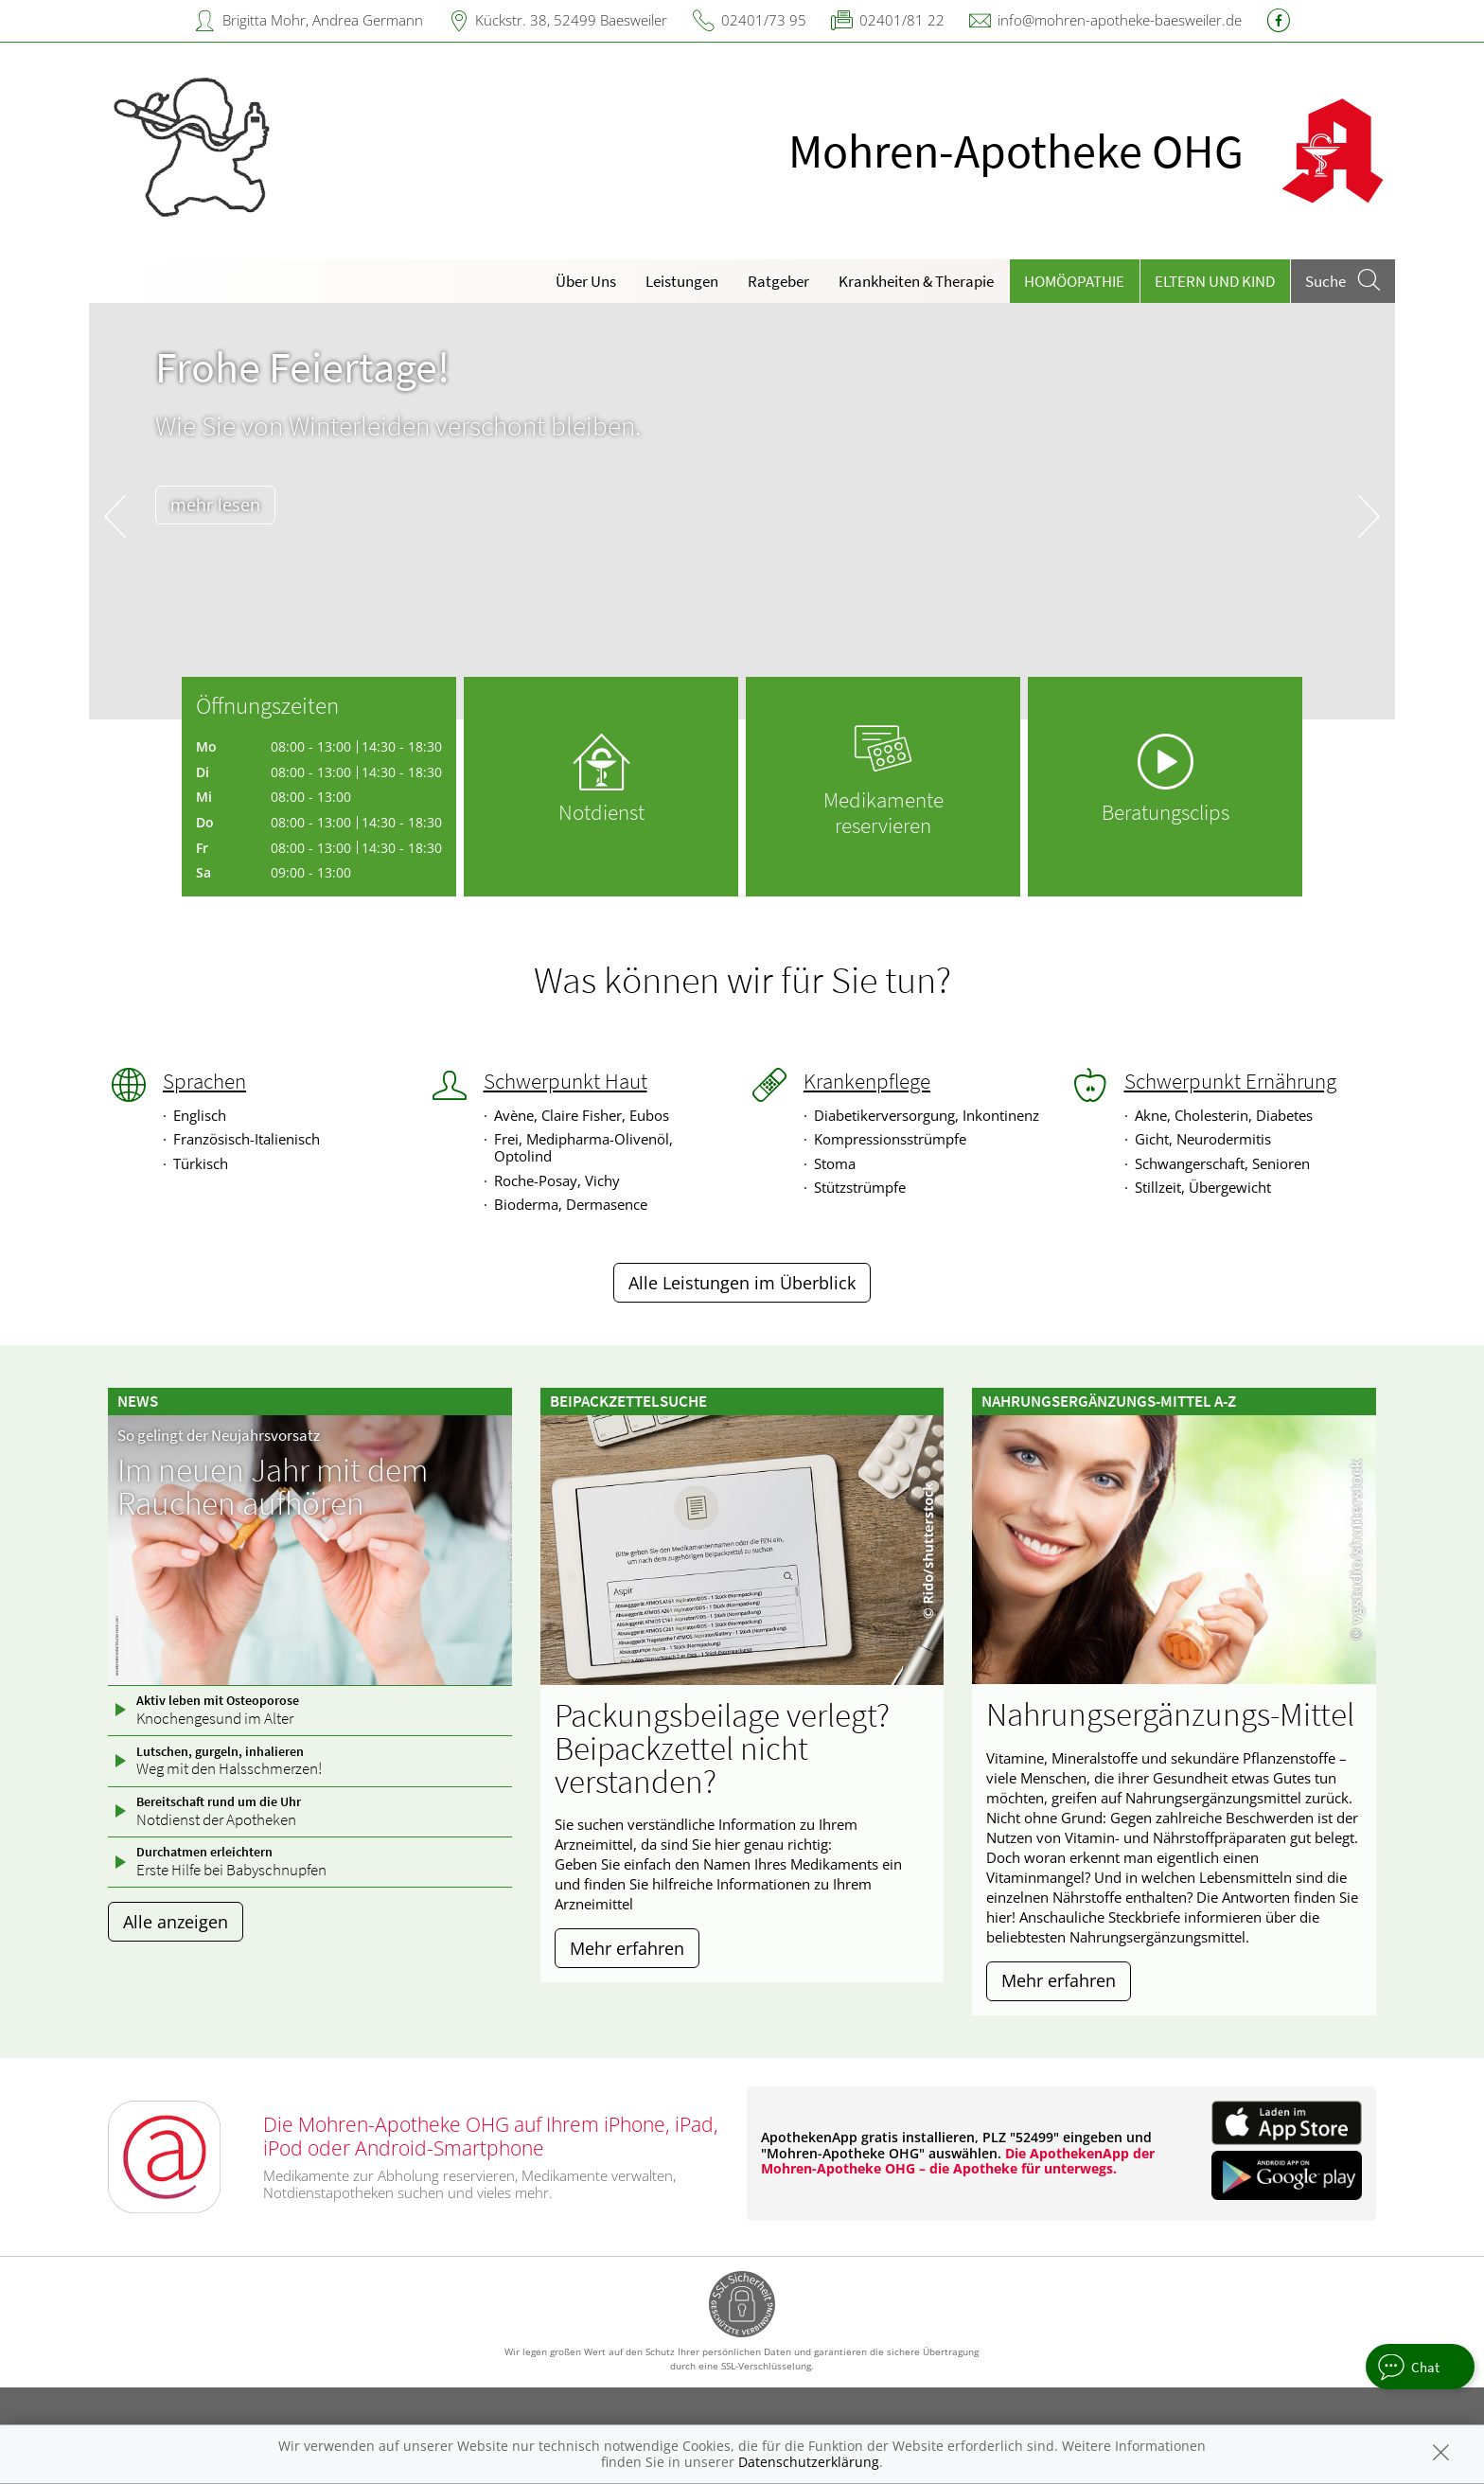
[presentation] (115, 515)
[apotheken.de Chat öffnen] (1420, 2366)
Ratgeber (778, 281)
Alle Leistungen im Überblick (742, 1282)
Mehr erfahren (627, 1948)
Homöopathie (1074, 281)
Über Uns (586, 281)
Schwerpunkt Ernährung (1230, 1081)
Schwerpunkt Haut (565, 1081)
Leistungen (681, 281)
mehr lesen (215, 504)
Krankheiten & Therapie (916, 281)
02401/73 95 (763, 19)
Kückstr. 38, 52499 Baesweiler (571, 19)
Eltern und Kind (1215, 281)
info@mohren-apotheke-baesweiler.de (1120, 19)
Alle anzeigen (175, 1921)
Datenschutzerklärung (808, 2462)
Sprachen (204, 1081)
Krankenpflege (867, 1081)
